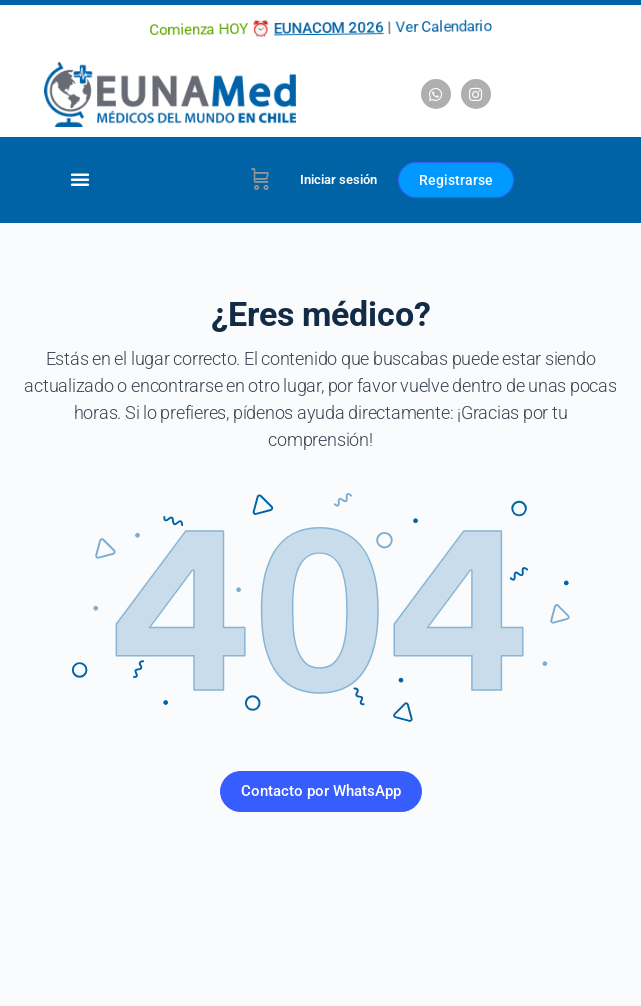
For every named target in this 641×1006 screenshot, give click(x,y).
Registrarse (456, 180)
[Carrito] (260, 180)
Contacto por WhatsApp (321, 791)
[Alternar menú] (80, 179)
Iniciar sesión (338, 179)
